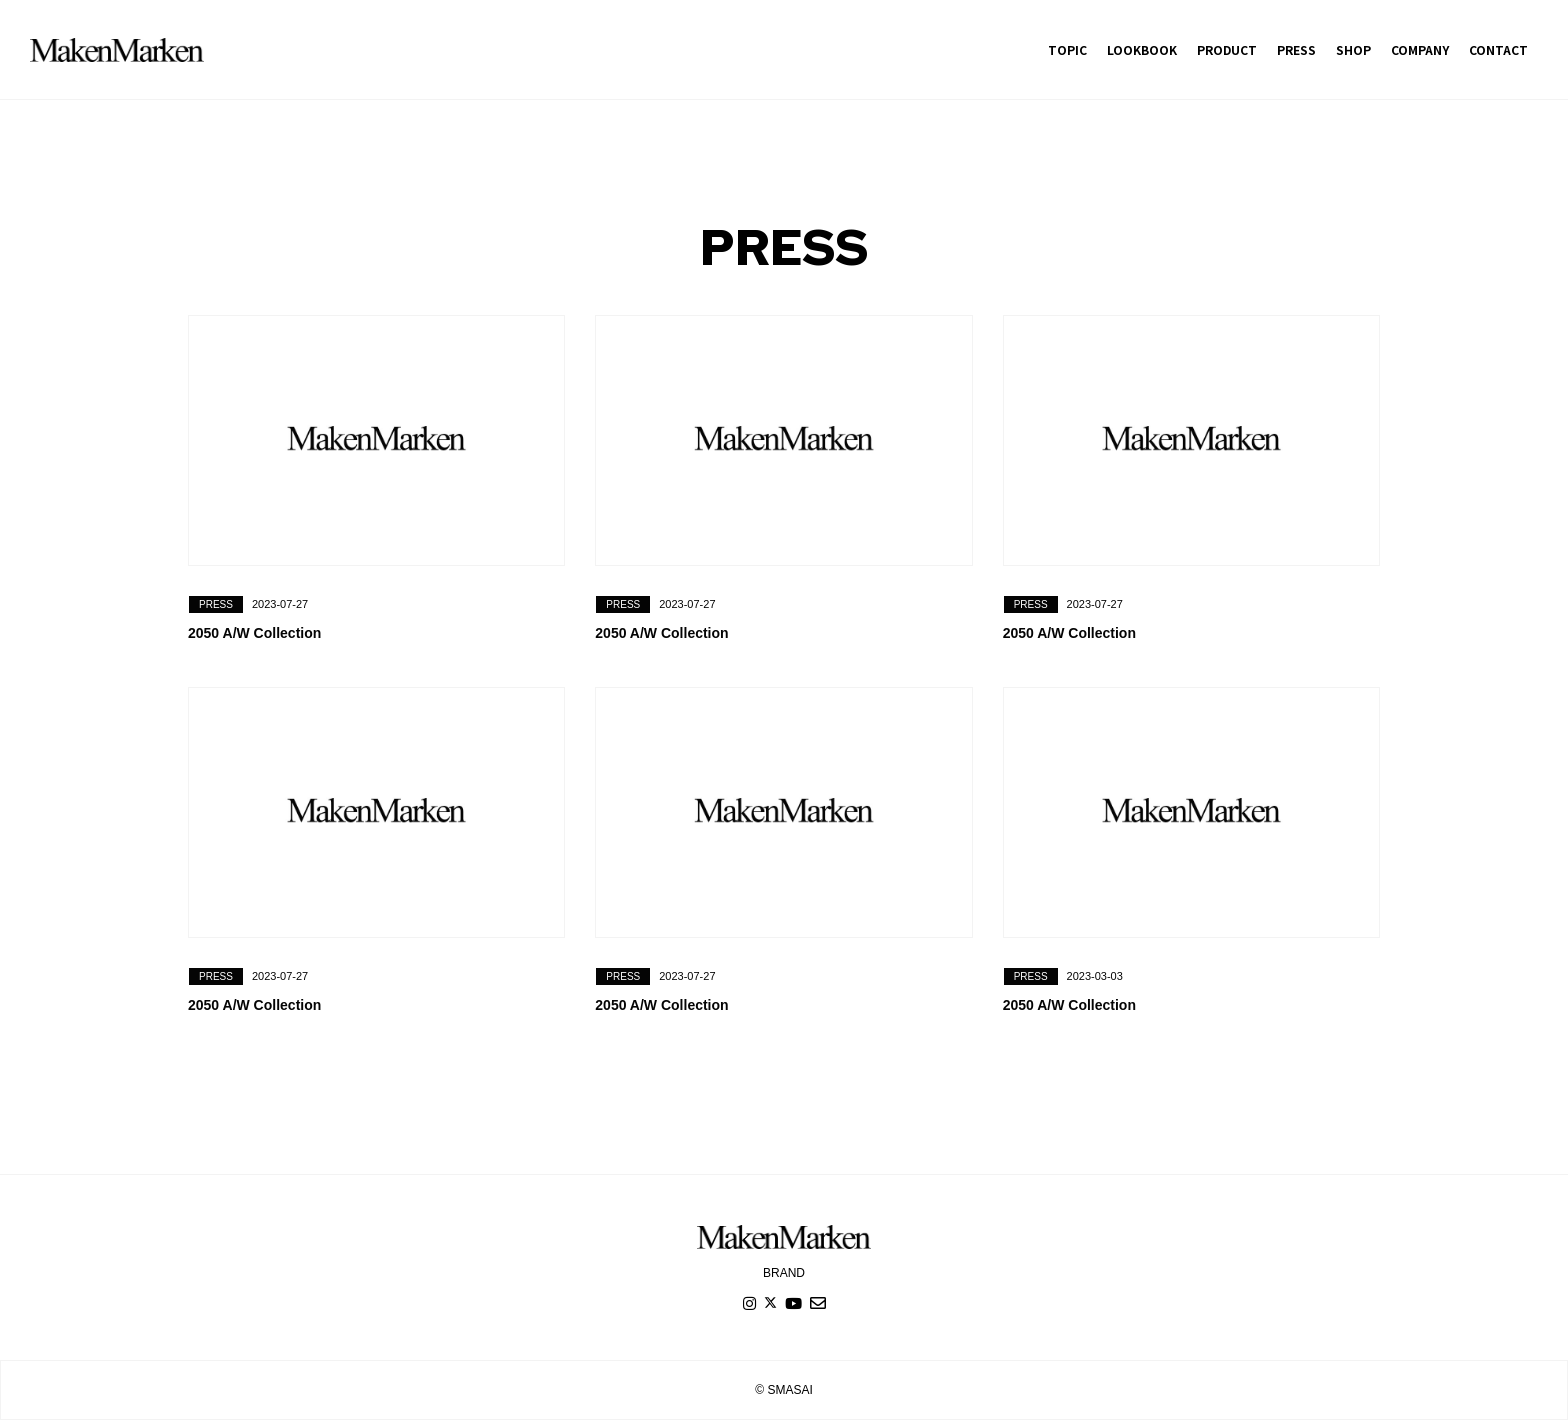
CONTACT (1498, 49)
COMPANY (1420, 49)
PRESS (1296, 49)
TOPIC (1067, 49)
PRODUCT (1227, 49)
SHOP (1353, 49)
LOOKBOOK (1142, 49)
